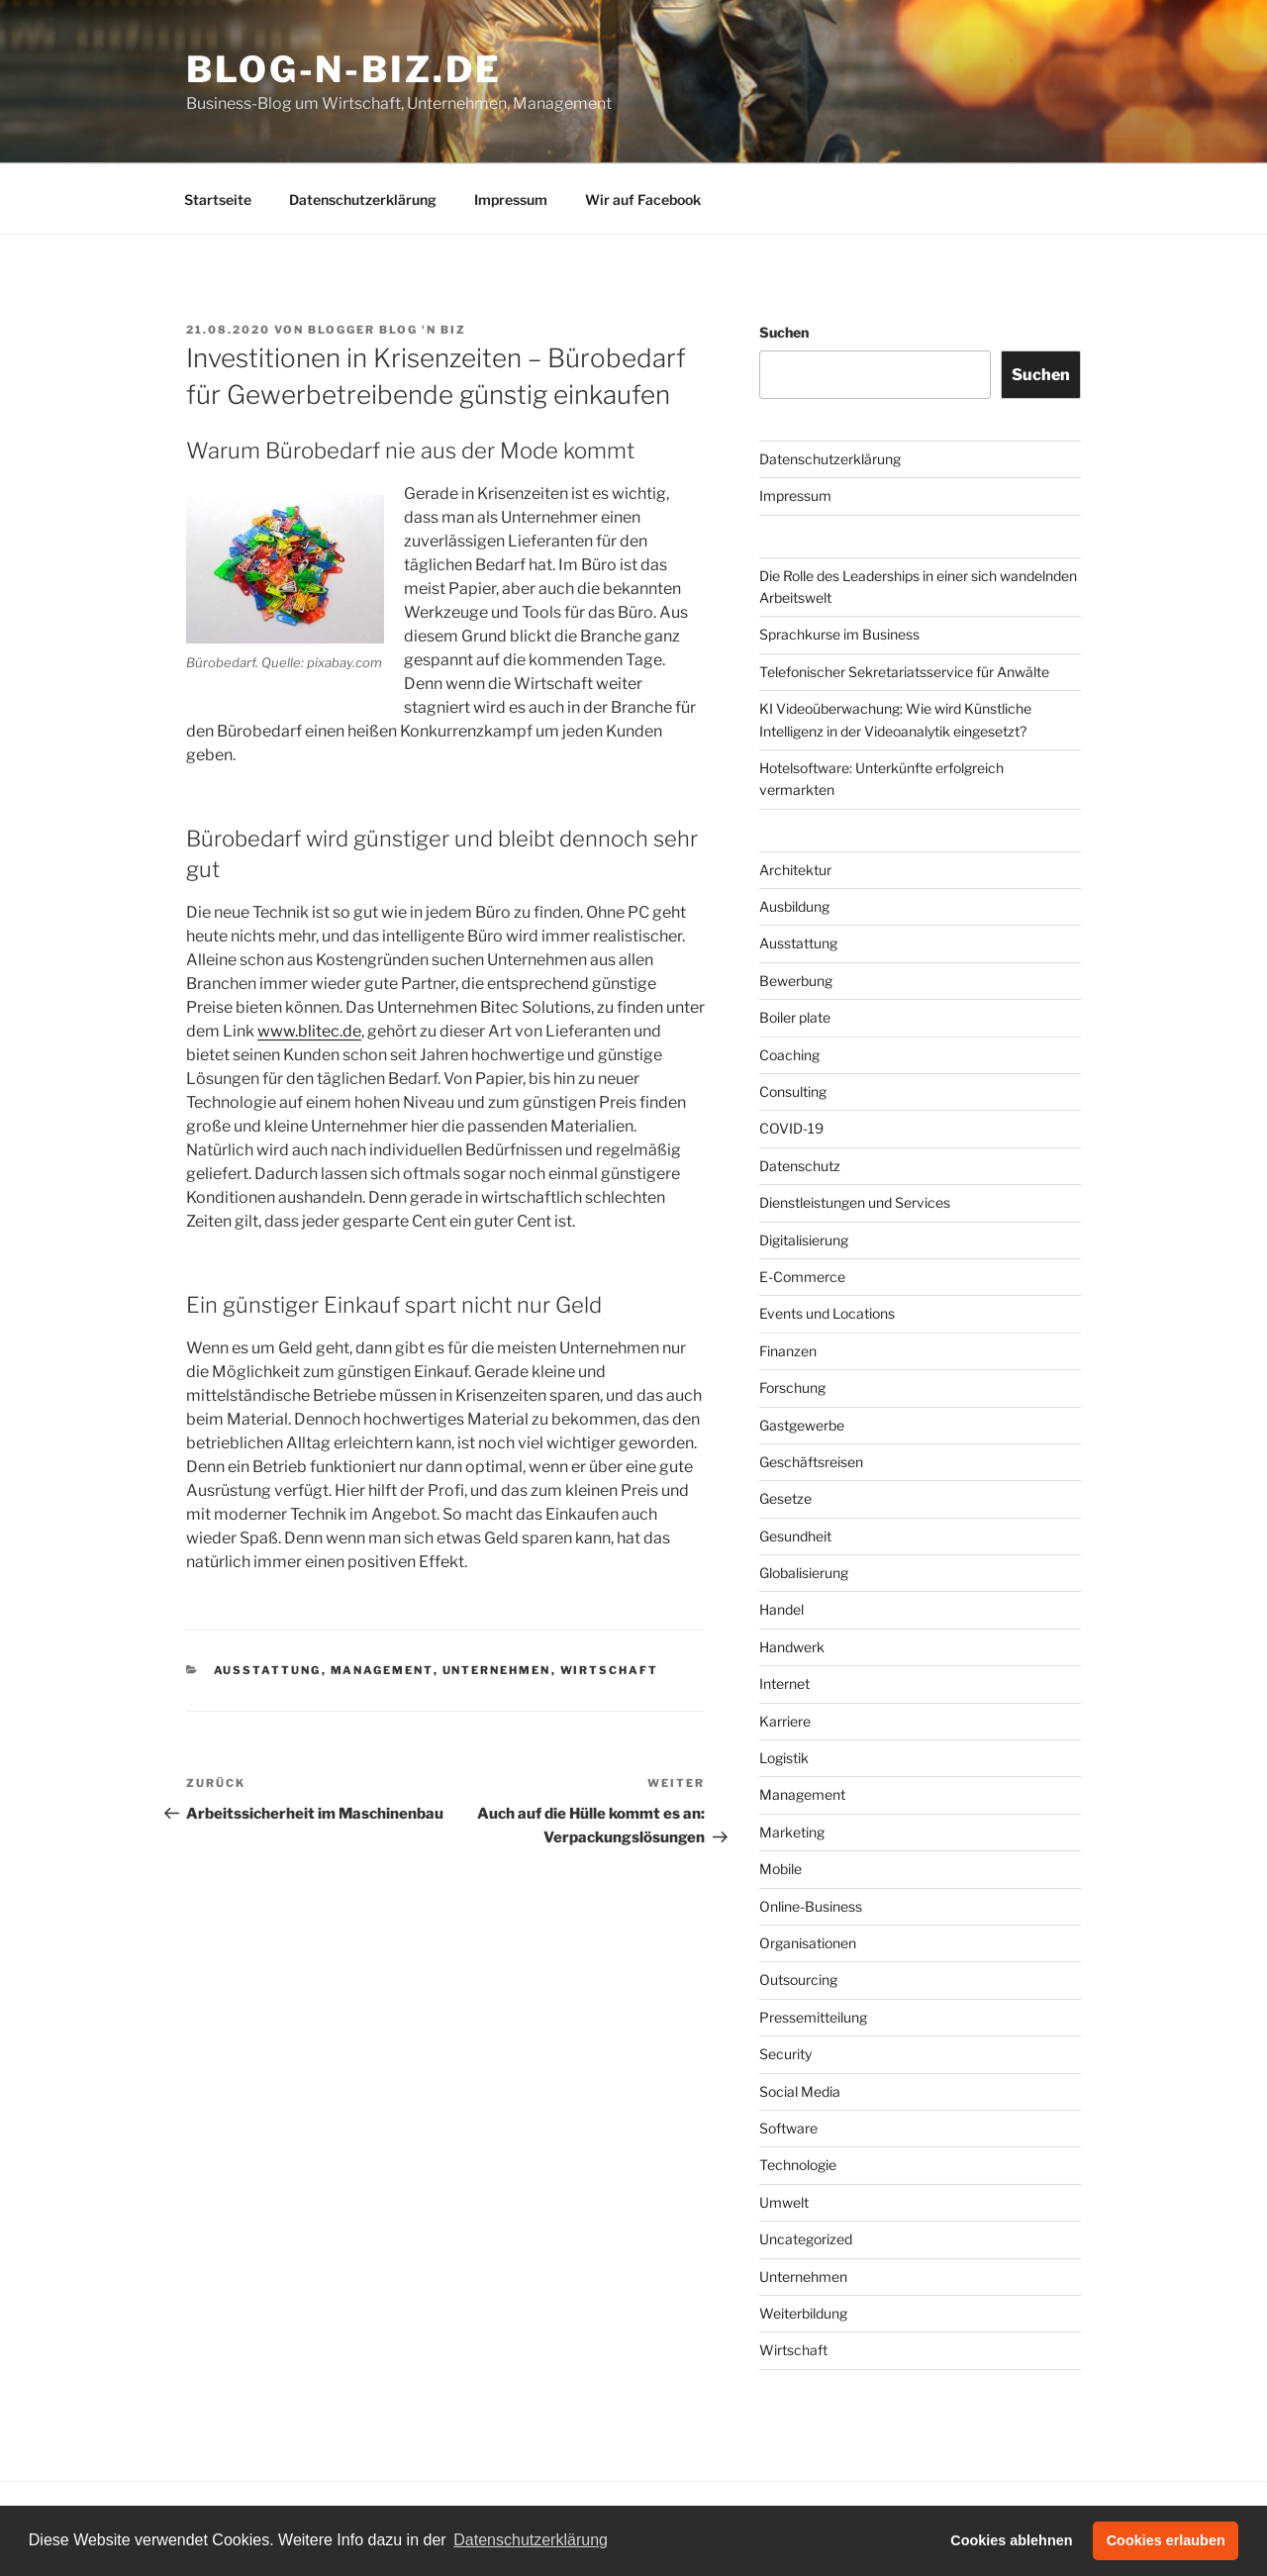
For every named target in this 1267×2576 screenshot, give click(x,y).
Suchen (784, 332)
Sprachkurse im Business (839, 634)
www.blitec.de (309, 1031)
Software (788, 2128)
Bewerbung (795, 980)
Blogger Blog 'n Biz (387, 330)
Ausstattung (268, 1670)
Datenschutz (799, 1165)
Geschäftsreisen (811, 1461)
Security (785, 2053)
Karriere (785, 1721)
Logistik (784, 1757)
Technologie (797, 2164)
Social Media (799, 2091)
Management (382, 1670)
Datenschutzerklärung (363, 199)
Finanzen (788, 1350)
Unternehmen (496, 1670)
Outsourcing (798, 1979)
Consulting (793, 1091)
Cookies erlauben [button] (1166, 2540)
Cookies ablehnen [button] (1011, 2540)
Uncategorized (805, 2238)
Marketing (792, 1832)
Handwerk (792, 1646)
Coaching (789, 1054)
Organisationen (807, 1942)
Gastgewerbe (801, 1425)
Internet (784, 1683)
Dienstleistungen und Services (854, 1202)
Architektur (795, 869)
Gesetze (785, 1498)
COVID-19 (791, 1128)
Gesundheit (795, 1536)
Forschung (792, 1387)
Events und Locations (827, 1313)
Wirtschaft (609, 1670)
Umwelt (784, 2202)
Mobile (780, 1868)
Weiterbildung (803, 2313)
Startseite (217, 199)
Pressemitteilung (813, 2017)
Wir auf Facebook (643, 199)
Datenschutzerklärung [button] (530, 2539)
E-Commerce (802, 1276)
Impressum (510, 199)
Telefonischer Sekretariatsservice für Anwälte (904, 671)
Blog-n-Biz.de (343, 69)
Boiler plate (794, 1017)
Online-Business (810, 1906)
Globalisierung (803, 1572)
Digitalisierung (803, 1240)
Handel (781, 1609)
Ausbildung (794, 906)
